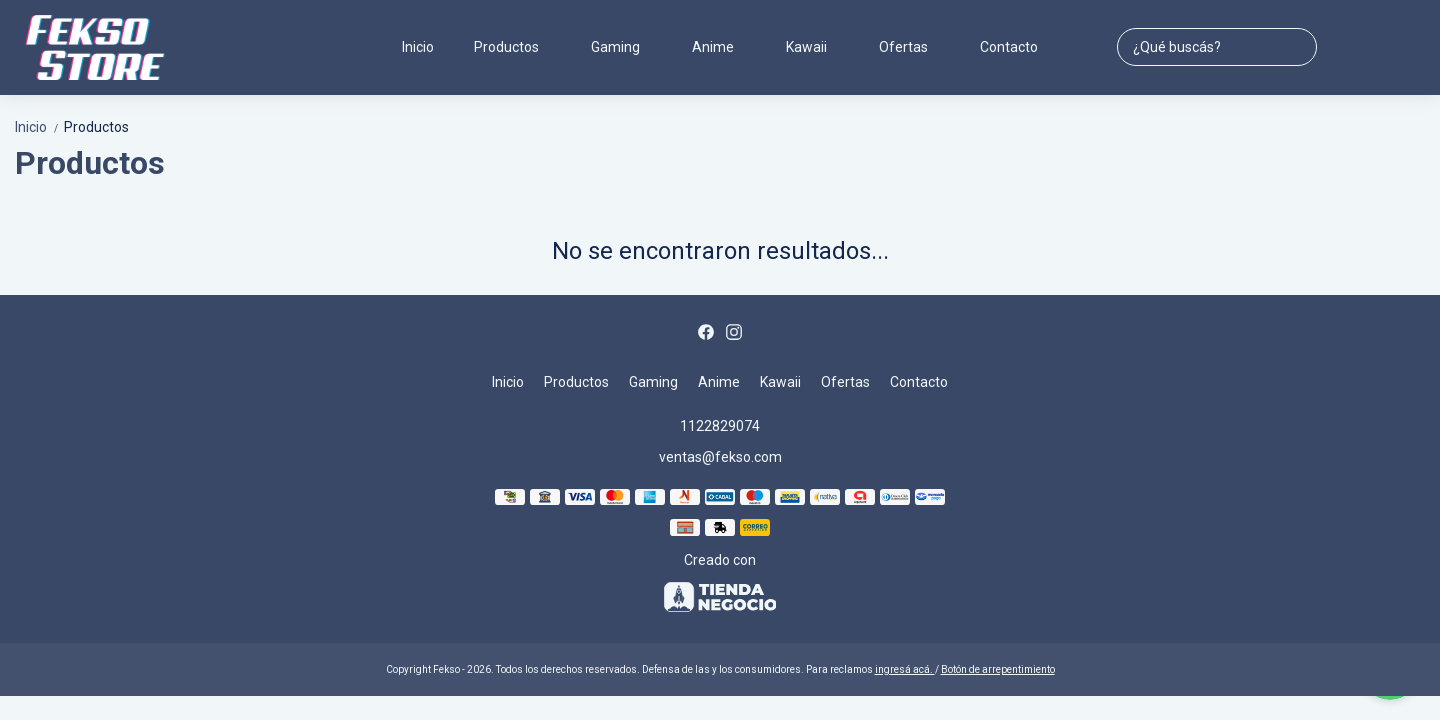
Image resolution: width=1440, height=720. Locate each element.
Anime (723, 47)
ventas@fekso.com (720, 457)
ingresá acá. (905, 669)
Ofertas (913, 47)
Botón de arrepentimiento (998, 669)
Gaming (625, 47)
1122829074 (720, 426)
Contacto (1009, 47)
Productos (516, 47)
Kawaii (816, 47)
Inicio (418, 47)
